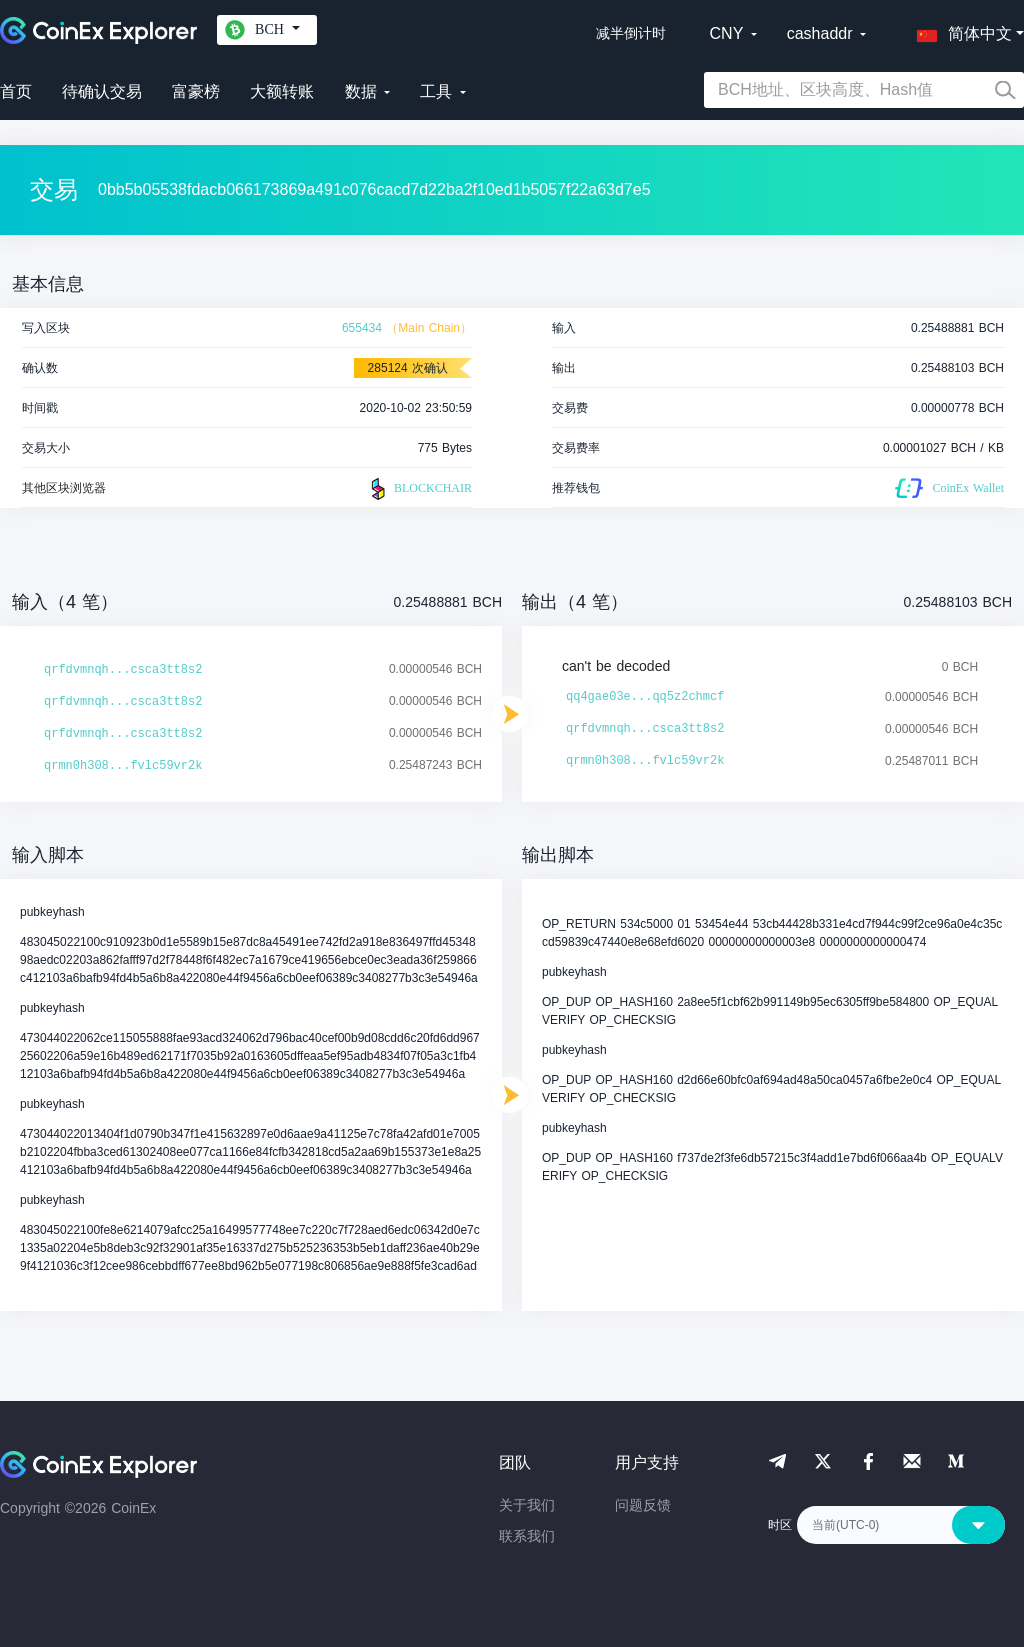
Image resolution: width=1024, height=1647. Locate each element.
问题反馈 (643, 1505)
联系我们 (527, 1536)
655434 (362, 328)
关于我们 (527, 1505)
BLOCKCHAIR (419, 489)
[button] (960, 30)
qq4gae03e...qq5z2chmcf (645, 697)
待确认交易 (102, 91)
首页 (16, 91)
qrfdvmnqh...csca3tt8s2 (123, 670)
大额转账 (282, 91)
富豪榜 (196, 91)
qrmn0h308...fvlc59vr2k (123, 766)
